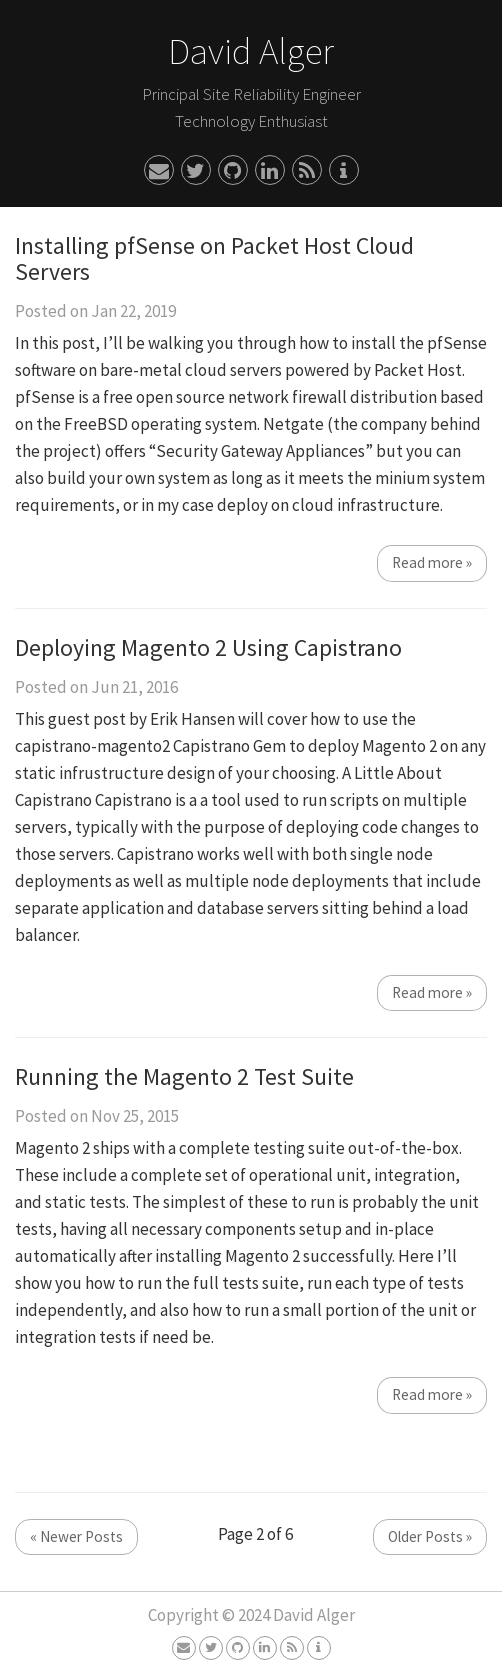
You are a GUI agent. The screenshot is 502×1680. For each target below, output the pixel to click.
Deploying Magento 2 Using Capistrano (208, 647)
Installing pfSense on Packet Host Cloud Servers (214, 258)
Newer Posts (76, 1536)
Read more (432, 562)
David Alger (251, 50)
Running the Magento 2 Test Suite (184, 1076)
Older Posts (430, 1536)
